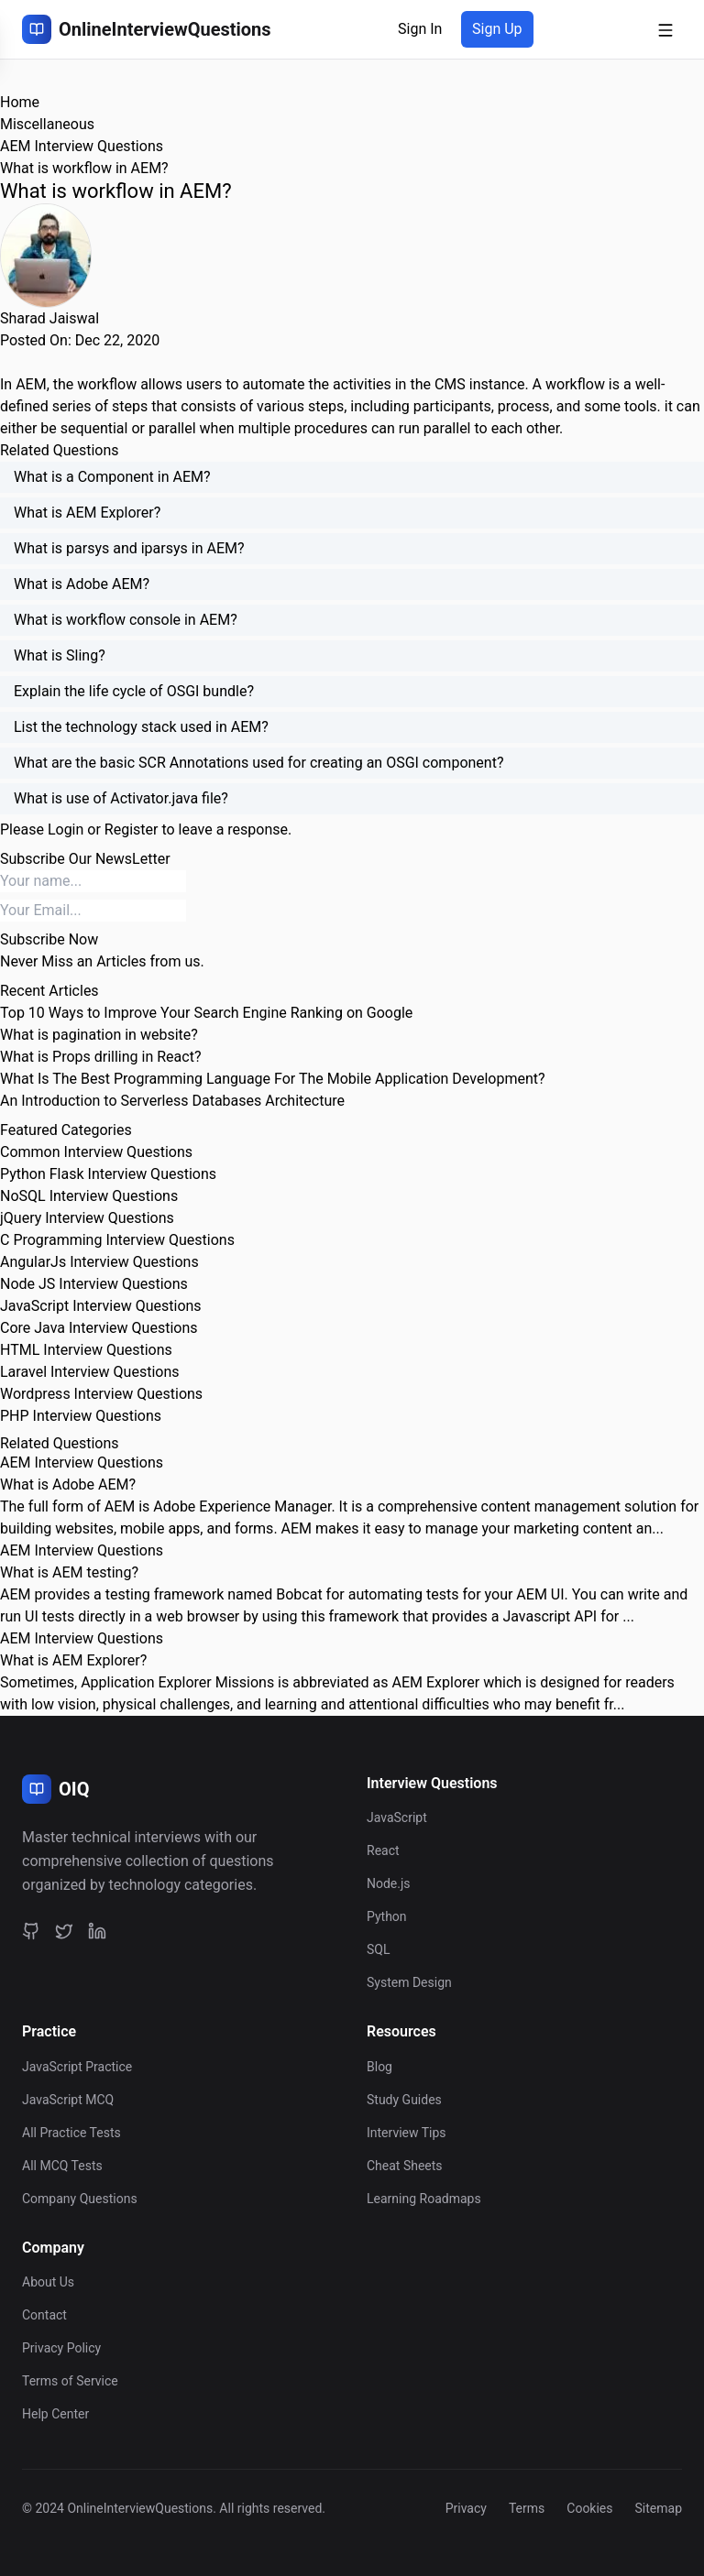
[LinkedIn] (97, 1930)
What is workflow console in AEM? (125, 619)
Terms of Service (70, 2381)
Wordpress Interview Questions (101, 1394)
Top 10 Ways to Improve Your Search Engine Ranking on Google (206, 1012)
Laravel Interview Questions (90, 1372)
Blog (379, 2066)
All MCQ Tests (62, 2165)
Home (19, 102)
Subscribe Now (49, 939)
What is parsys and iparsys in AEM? (129, 548)
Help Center (55, 2414)
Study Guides (404, 2099)
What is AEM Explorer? (87, 512)
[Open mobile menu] (665, 29)
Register (131, 829)
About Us (48, 2282)
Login (65, 829)
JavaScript (397, 1817)
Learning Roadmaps (424, 2198)
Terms (526, 2508)
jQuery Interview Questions (87, 1218)
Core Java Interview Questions (98, 1328)
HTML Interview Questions (86, 1350)
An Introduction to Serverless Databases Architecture (172, 1100)
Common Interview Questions (96, 1152)
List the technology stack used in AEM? (141, 727)
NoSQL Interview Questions (89, 1196)
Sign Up (497, 29)
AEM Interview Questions (81, 146)
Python (387, 1916)
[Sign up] (497, 29)
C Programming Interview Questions (117, 1240)
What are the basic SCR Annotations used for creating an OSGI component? (258, 762)
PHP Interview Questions (80, 1415)
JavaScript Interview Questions (101, 1306)
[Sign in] (420, 29)
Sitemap (658, 2508)
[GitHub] (31, 1930)
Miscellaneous (47, 124)
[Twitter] (64, 1930)
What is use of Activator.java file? (121, 798)
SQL (378, 1949)
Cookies (589, 2508)
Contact (44, 2315)
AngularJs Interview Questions (99, 1262)
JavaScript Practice (77, 2066)
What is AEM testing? (69, 1572)
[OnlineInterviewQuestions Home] (146, 29)
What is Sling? (59, 655)
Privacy (466, 2508)
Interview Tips (406, 2132)
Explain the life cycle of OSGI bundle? (134, 691)
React (383, 1850)
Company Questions (80, 2198)
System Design (409, 1982)
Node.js (389, 1883)
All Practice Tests (71, 2132)
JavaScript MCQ (68, 2099)
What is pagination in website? (99, 1034)
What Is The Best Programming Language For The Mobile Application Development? (272, 1078)
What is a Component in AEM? (112, 477)
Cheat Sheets (405, 2165)
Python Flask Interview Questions (108, 1174)
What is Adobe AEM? (81, 584)
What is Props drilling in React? (100, 1056)
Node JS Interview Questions (94, 1284)
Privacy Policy (61, 2348)
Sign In (420, 29)
